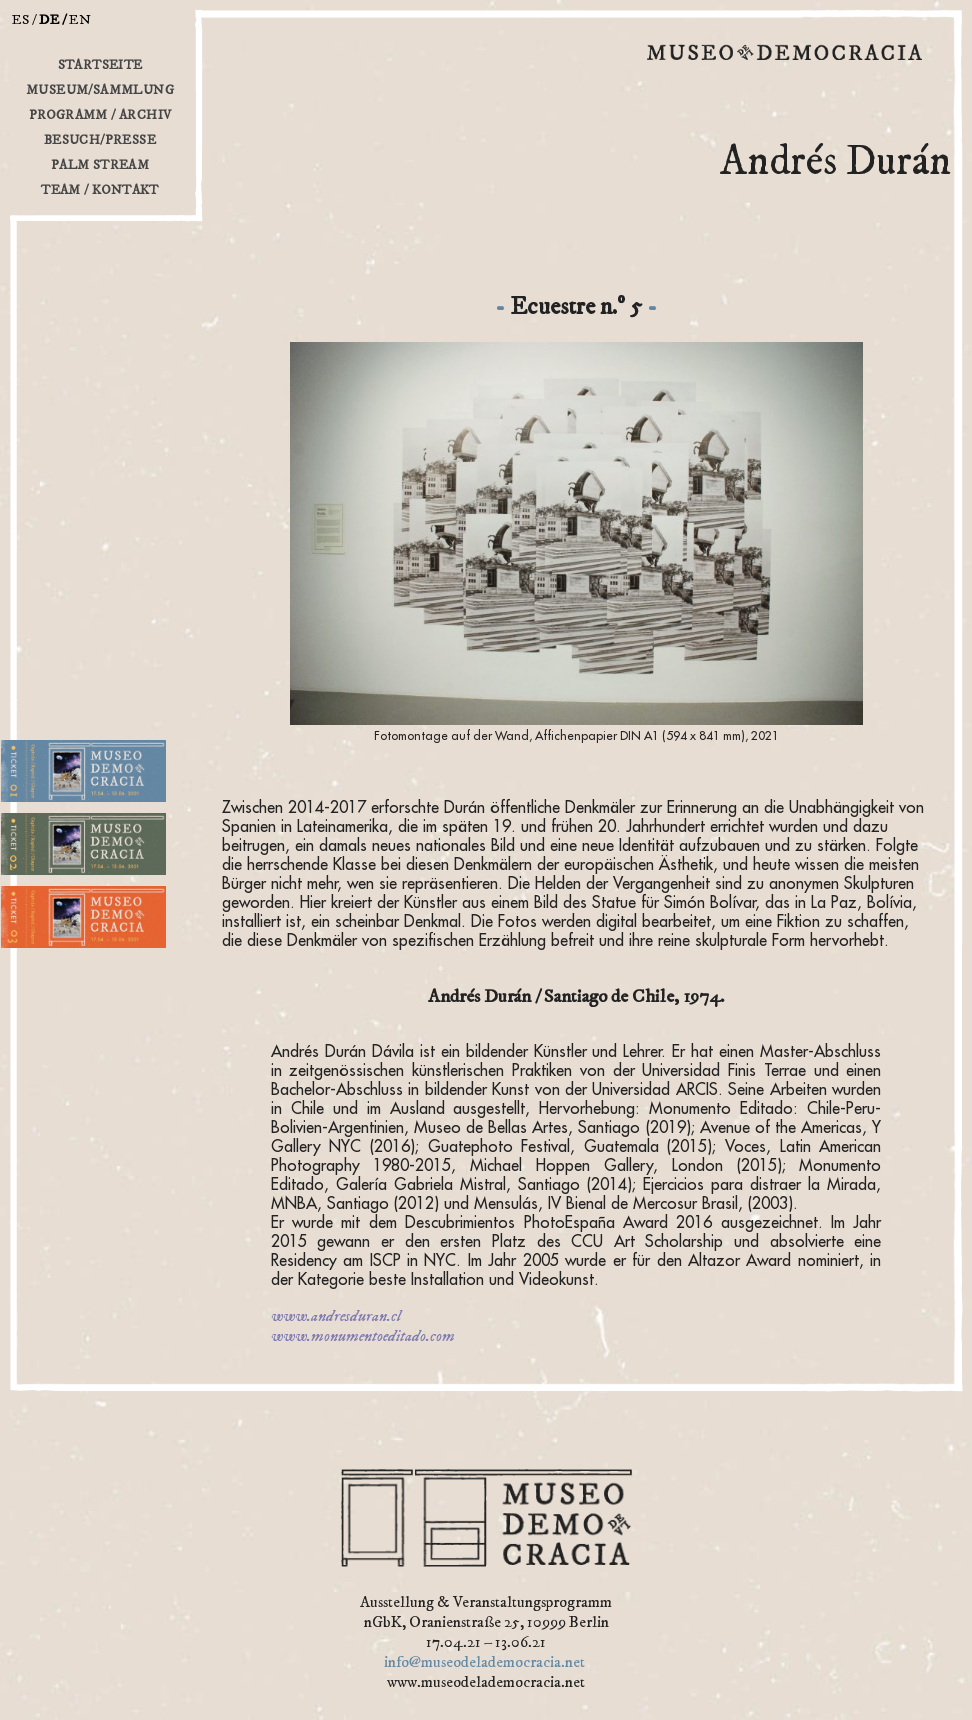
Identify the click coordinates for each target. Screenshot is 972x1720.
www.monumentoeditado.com (363, 1336)
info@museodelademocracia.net (484, 1662)
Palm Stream (100, 165)
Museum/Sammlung (100, 90)
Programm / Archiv (100, 115)
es (21, 20)
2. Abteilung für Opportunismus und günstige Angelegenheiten (92, 880)
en (80, 20)
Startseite (100, 65)
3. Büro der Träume (52, 953)
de (49, 20)
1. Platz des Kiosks (49, 807)
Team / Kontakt (100, 190)
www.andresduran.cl (336, 1316)
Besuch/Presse (100, 140)
